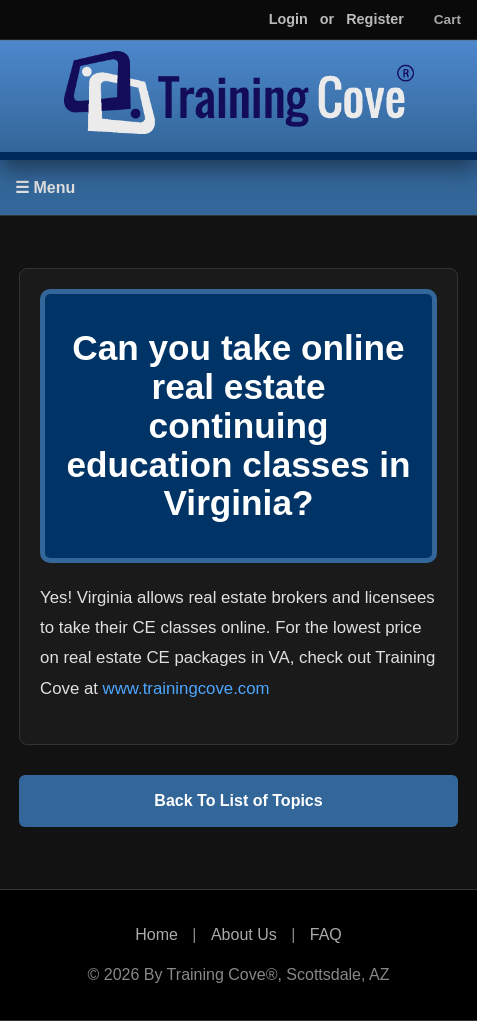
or (327, 19)
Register (375, 19)
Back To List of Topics (238, 800)
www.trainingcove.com (186, 688)
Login (288, 19)
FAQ (326, 934)
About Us (244, 934)
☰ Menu (45, 187)
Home (156, 934)
